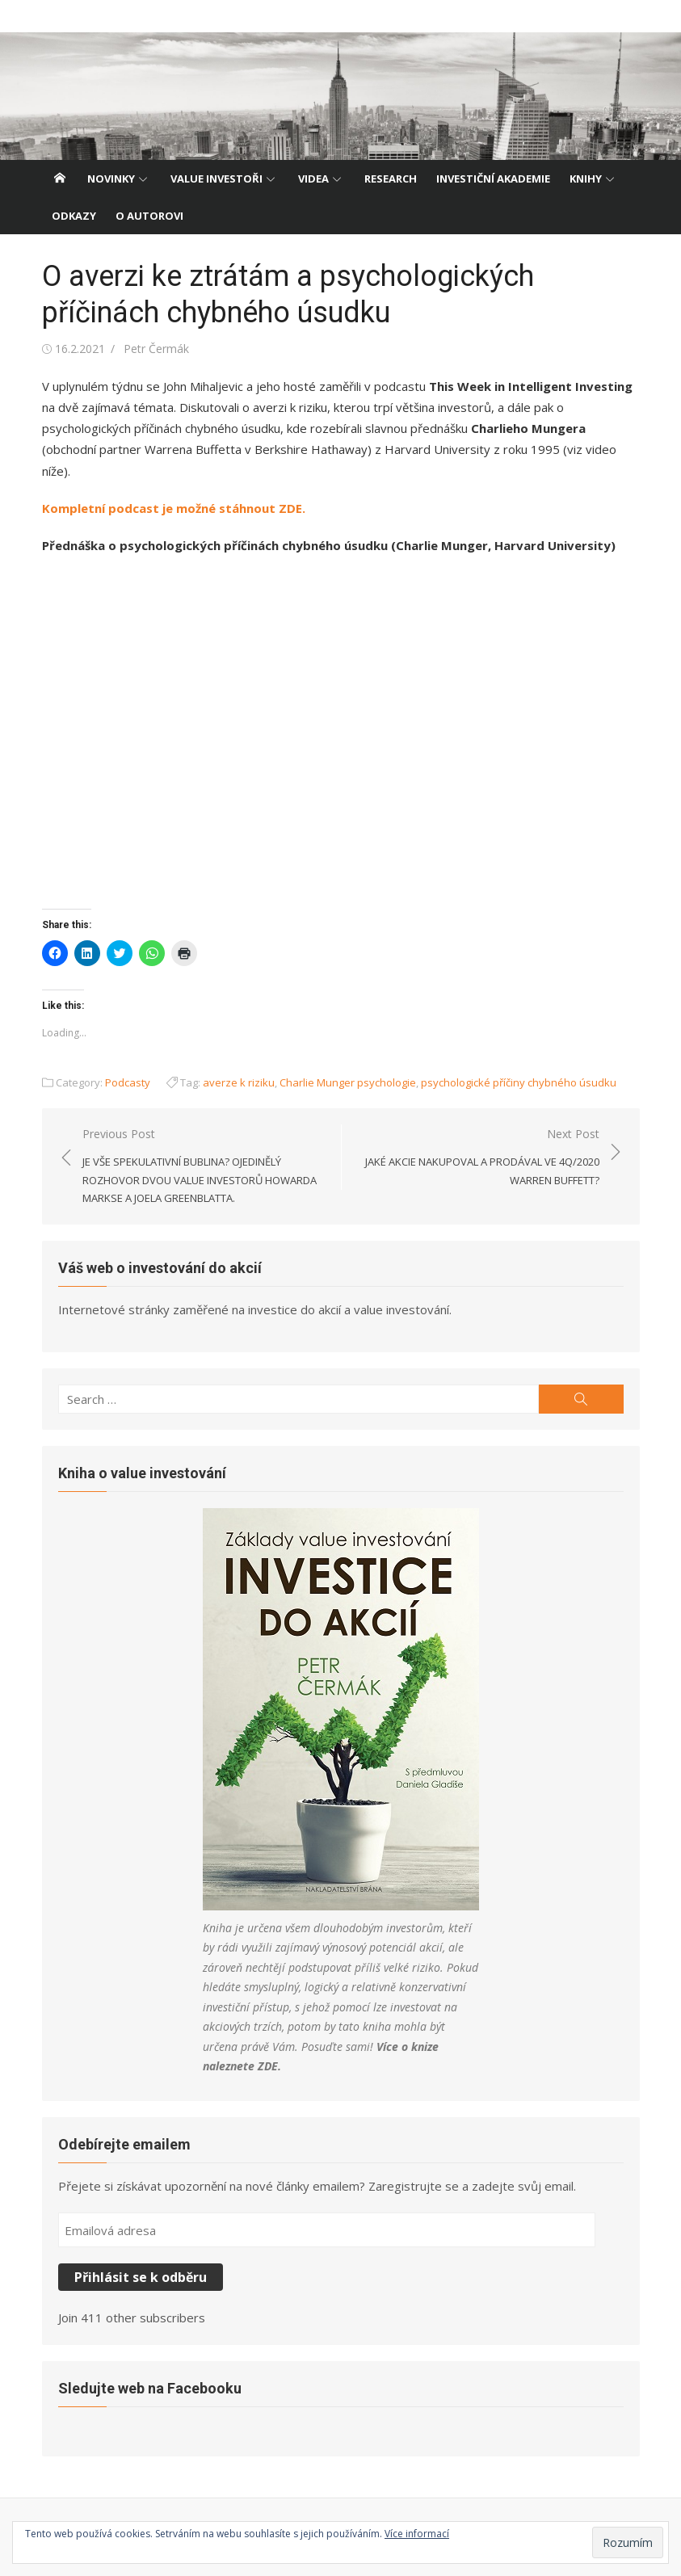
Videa (313, 178)
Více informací (417, 2533)
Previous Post (203, 1167)
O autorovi (149, 215)
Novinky (111, 178)
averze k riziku (239, 1082)
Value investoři (216, 178)
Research (390, 178)
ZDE (268, 2066)
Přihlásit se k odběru (140, 2277)
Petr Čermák (156, 348)
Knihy (586, 178)
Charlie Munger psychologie (348, 1082)
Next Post (478, 1157)
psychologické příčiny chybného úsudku (518, 1082)
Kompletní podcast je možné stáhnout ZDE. (173, 508)
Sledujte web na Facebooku (150, 2388)
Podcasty (127, 1082)
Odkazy (74, 215)
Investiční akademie (493, 178)
